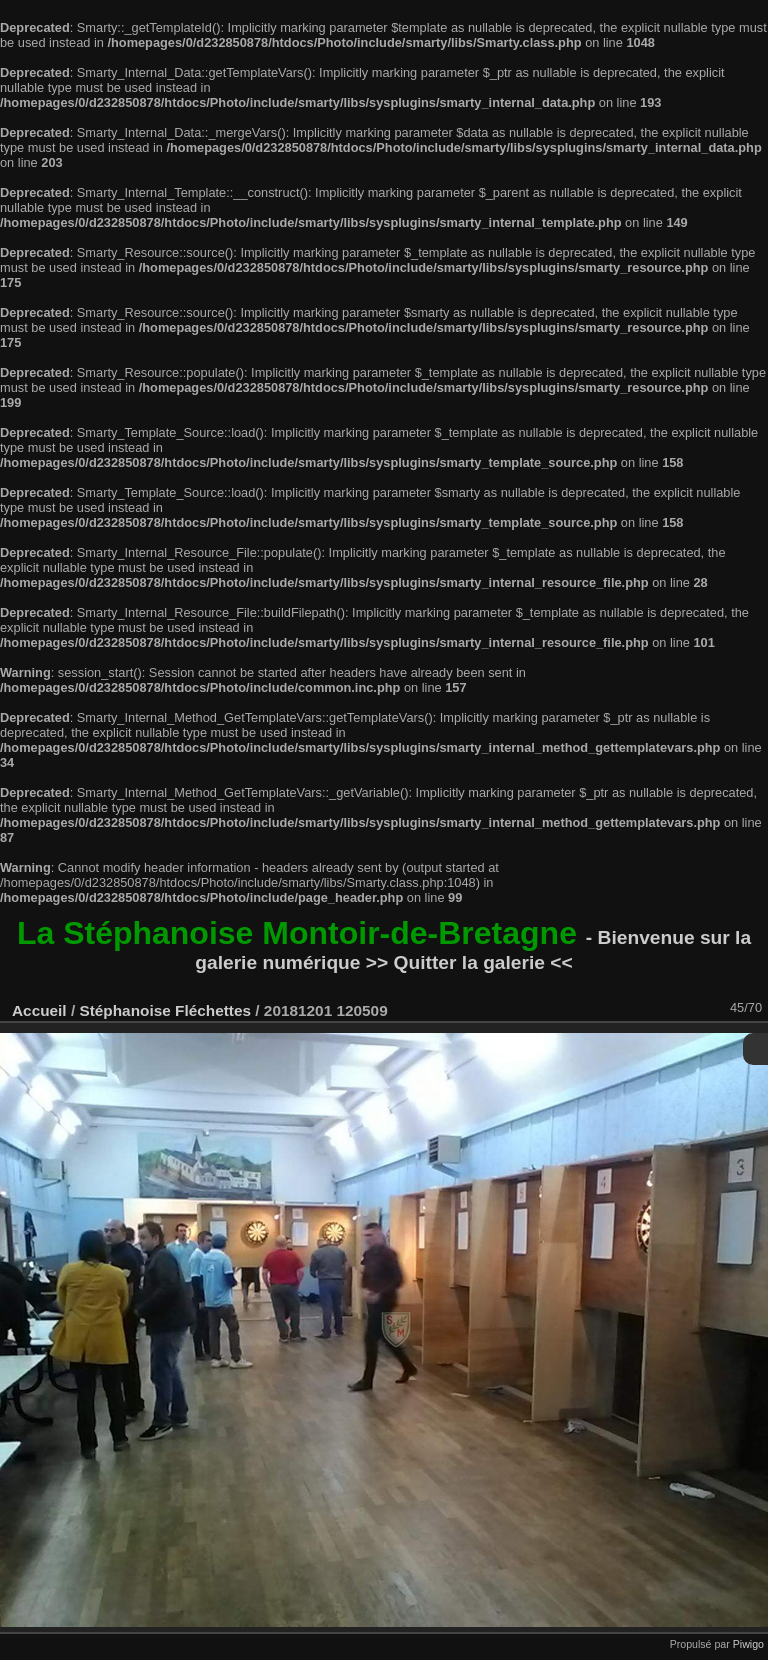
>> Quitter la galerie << (469, 962)
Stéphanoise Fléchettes (165, 1010)
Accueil (39, 1010)
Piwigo (748, 1644)
